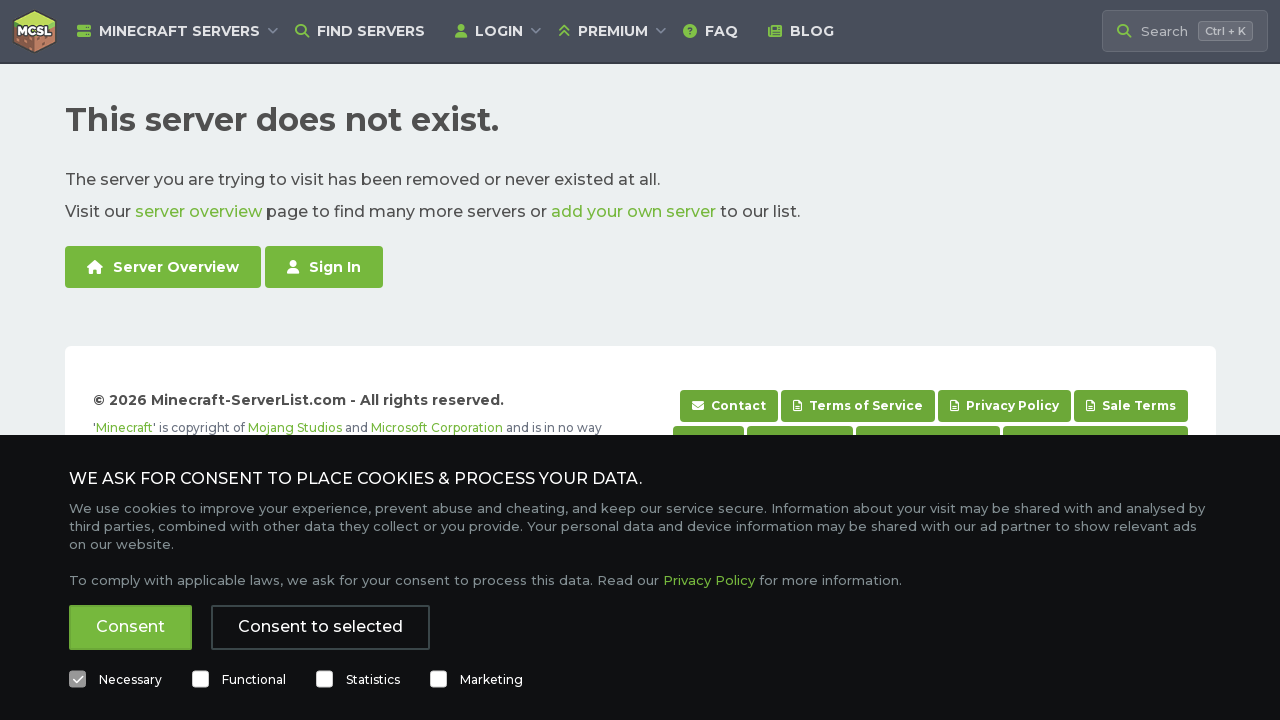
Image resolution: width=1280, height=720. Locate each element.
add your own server (633, 211)
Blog (801, 31)
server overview (198, 211)
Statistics (373, 679)
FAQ (710, 31)
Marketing (491, 679)
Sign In (324, 267)
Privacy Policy (1004, 405)
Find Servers (360, 31)
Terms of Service (858, 405)
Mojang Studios (295, 427)
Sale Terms (1131, 405)
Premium (603, 31)
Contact (729, 405)
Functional (254, 679)
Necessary (130, 679)
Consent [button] (130, 626)
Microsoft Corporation (437, 427)
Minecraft (124, 427)
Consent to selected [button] (320, 626)
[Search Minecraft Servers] (1185, 31)
